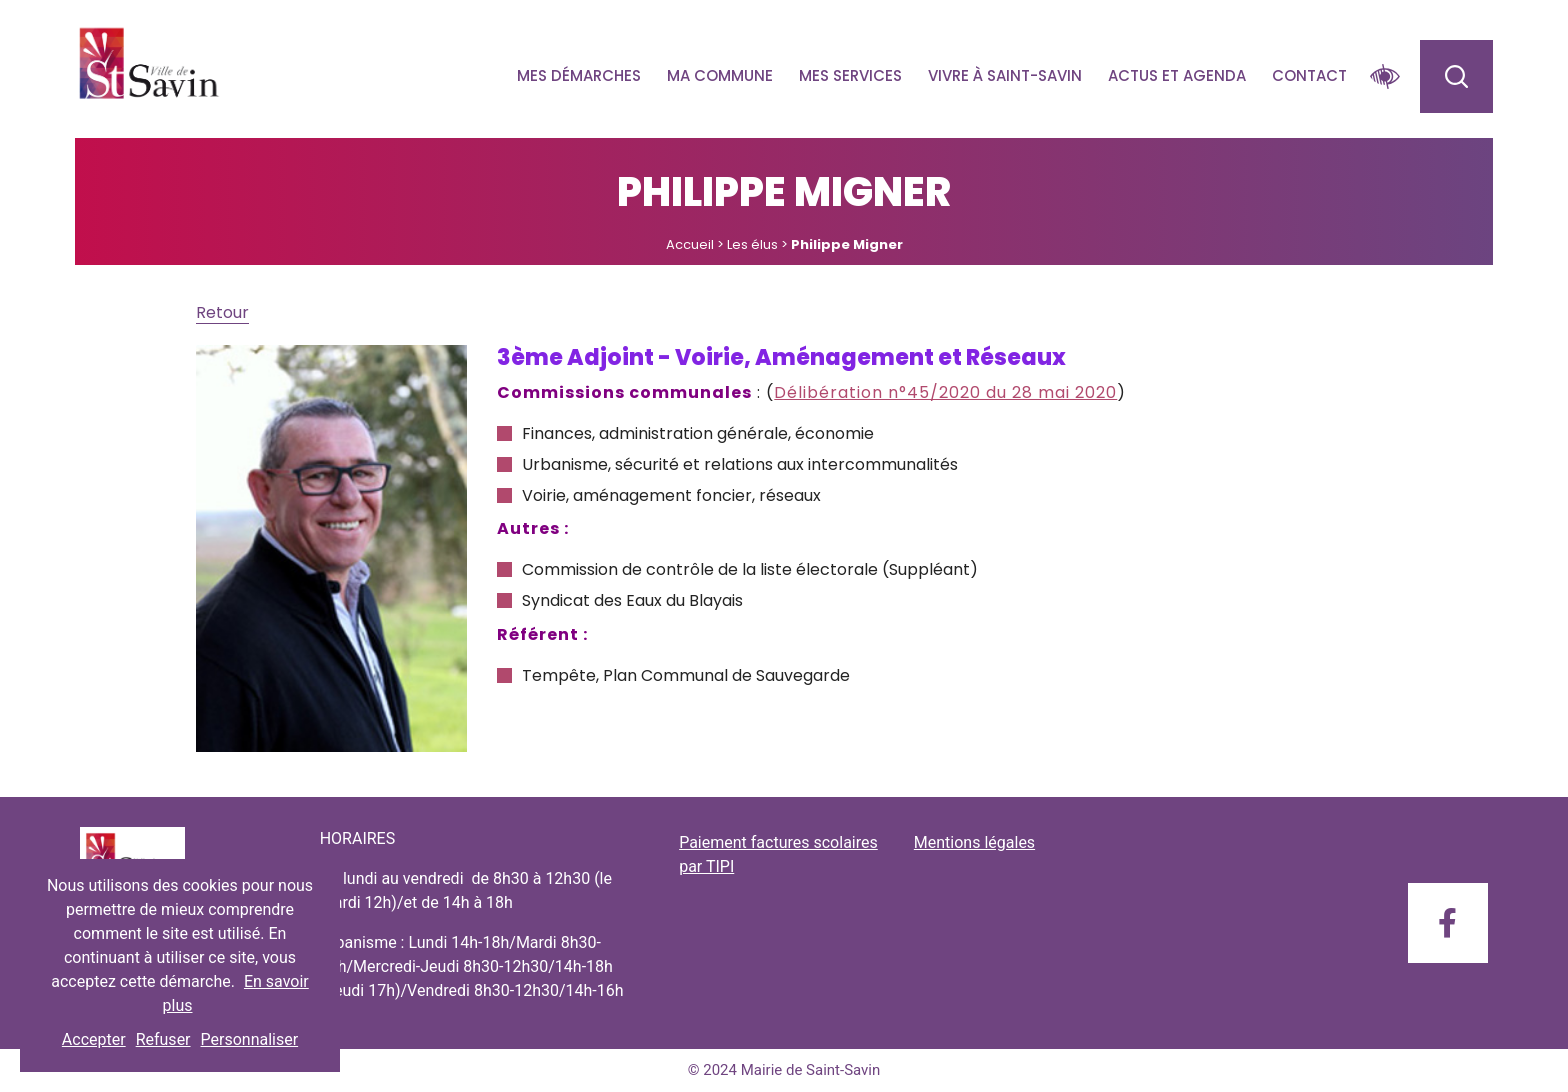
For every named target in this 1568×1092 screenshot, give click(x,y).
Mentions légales (974, 842)
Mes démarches (579, 75)
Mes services (850, 75)
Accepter (94, 1039)
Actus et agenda (1177, 75)
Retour (222, 312)
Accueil (690, 244)
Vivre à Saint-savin (1005, 75)
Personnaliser (250, 1039)
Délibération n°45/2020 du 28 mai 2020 (945, 392)
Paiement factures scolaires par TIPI (778, 854)
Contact (1309, 75)
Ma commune (720, 75)
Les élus (752, 244)
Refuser (163, 1039)
